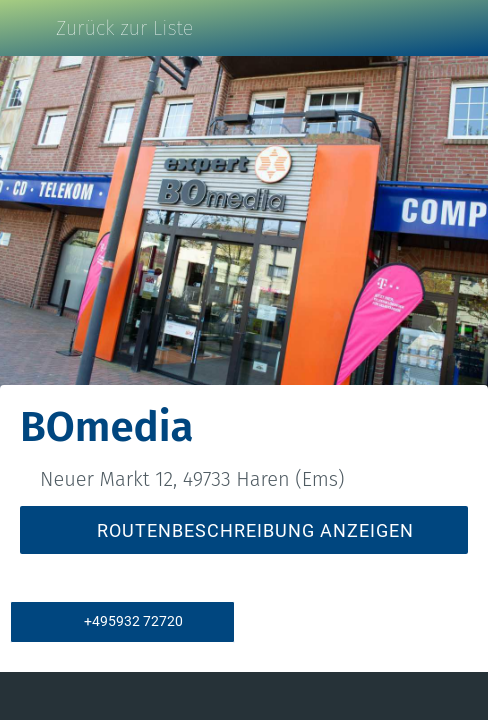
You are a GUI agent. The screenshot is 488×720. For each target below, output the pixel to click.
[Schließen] (28, 28)
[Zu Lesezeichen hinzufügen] (396, 696)
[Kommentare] (92, 696)
